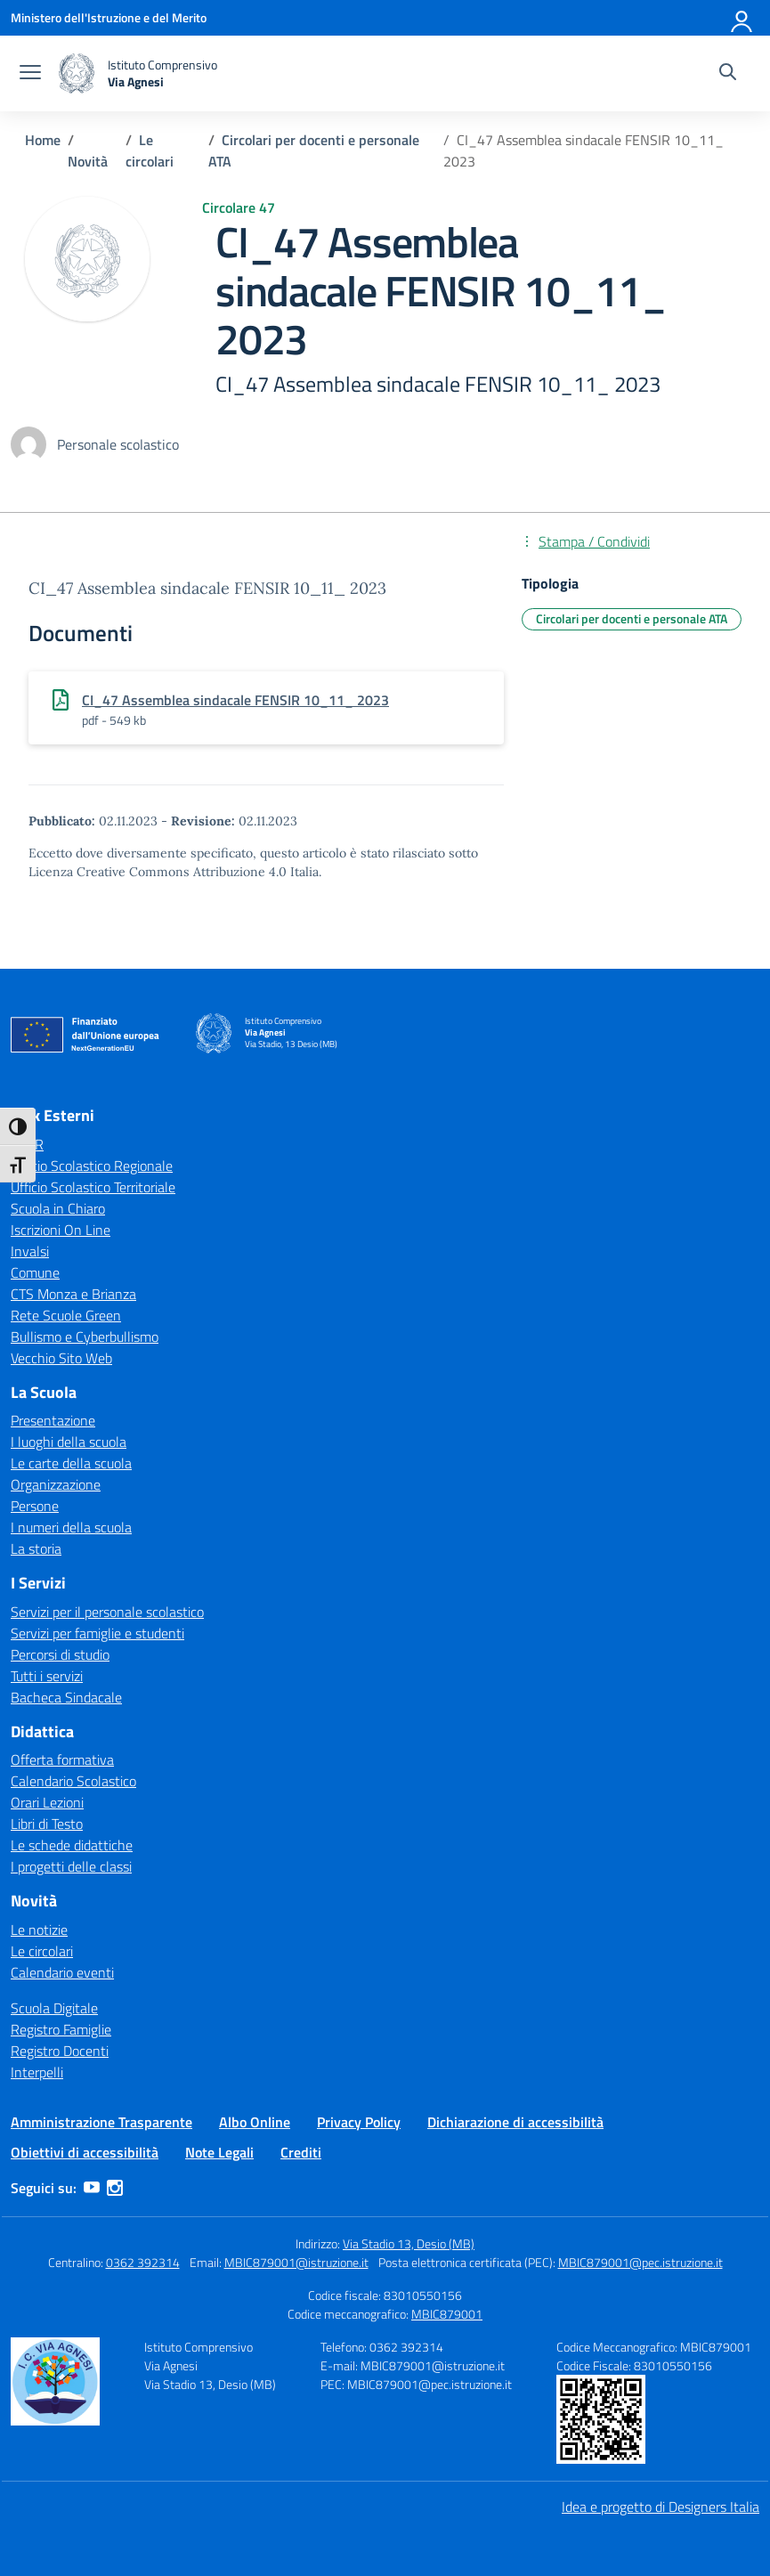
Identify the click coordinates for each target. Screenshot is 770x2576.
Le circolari (42, 1951)
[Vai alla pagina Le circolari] (150, 150)
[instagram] (115, 2188)
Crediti (300, 2152)
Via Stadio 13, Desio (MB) (408, 2243)
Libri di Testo (47, 1823)
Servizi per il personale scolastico (107, 1611)
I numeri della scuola (71, 1527)
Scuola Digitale (54, 2008)
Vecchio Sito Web (61, 1358)
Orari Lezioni (47, 1802)
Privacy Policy (359, 2122)
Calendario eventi (62, 1972)
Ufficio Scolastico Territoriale (93, 1187)
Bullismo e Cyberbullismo (84, 1336)
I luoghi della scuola (68, 1441)
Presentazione (53, 1420)
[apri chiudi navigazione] (30, 74)
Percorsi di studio (60, 1654)
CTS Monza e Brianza (73, 1293)
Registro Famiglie (61, 2029)
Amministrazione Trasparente (101, 2122)
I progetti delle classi (71, 1866)
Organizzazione (56, 1484)
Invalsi (30, 1251)
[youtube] (92, 2188)
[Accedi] (742, 18)
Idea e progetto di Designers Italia (660, 2506)
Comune (35, 1272)
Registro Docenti (60, 2050)
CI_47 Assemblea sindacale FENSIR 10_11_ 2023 (235, 700)
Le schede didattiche (72, 1845)
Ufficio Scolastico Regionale (92, 1165)
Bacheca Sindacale (66, 1697)
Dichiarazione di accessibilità (515, 2122)
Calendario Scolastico (73, 1781)
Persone (35, 1505)
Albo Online (254, 2122)
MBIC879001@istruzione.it (296, 2262)
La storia (36, 1548)
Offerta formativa (62, 1759)
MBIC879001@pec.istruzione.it (640, 2262)
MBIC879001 (446, 2313)
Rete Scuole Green (66, 1315)
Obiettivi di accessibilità (84, 2152)
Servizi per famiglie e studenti (97, 1633)
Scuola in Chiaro (58, 1208)
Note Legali (219, 2152)
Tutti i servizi (47, 1675)
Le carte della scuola (71, 1463)
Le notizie (39, 1929)
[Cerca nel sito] (728, 73)
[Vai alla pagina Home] (43, 139)
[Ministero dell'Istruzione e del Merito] (109, 17)
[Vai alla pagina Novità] (88, 161)
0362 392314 (143, 2262)
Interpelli (37, 2072)
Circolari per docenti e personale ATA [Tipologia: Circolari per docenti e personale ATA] (631, 618)
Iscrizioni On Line (60, 1229)
